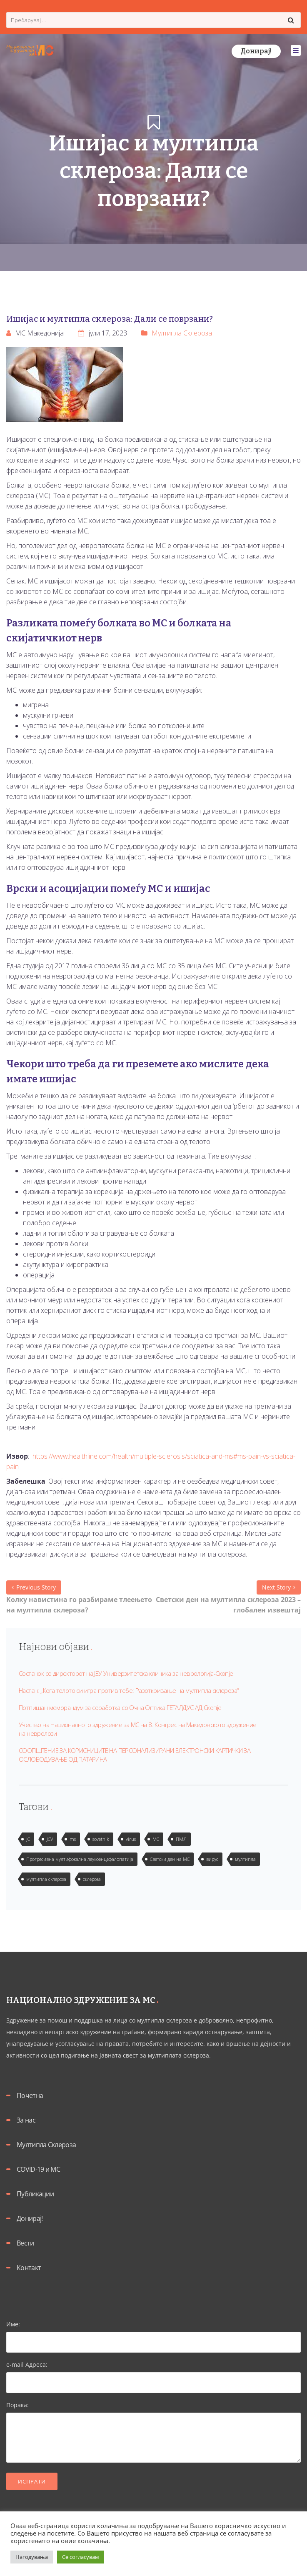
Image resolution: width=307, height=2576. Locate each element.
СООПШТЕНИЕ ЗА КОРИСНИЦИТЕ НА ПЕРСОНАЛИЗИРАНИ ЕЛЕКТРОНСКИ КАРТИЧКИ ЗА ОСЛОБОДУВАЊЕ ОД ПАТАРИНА (134, 1754)
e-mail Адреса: (153, 2373)
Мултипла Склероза (182, 333)
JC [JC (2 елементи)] (28, 1839)
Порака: (153, 2432)
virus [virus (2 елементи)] (131, 1839)
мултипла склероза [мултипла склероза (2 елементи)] (46, 1879)
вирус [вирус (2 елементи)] (212, 1859)
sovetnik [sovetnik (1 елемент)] (100, 1839)
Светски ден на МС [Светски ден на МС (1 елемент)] (170, 1859)
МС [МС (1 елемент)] (155, 1839)
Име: (153, 2333)
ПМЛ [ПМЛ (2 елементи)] (181, 1839)
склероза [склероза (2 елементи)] (92, 1879)
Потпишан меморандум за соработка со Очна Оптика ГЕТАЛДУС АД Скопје (120, 1707)
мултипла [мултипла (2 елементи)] (245, 1859)
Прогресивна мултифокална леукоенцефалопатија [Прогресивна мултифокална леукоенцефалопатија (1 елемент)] (79, 1859)
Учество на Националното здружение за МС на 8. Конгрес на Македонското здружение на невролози (138, 1728)
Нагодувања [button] (31, 2557)
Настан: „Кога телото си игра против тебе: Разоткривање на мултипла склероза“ (129, 1690)
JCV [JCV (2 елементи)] (50, 1839)
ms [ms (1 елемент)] (73, 1839)
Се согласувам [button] (80, 2557)
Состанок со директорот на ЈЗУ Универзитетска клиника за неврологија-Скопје (126, 1673)
